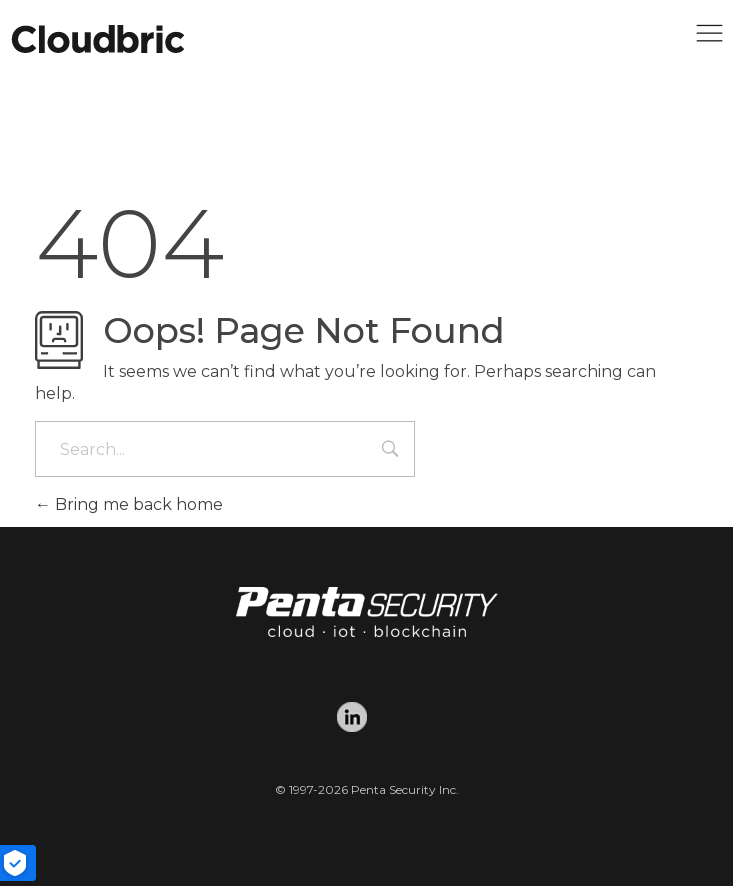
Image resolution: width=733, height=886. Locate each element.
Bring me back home (129, 504)
